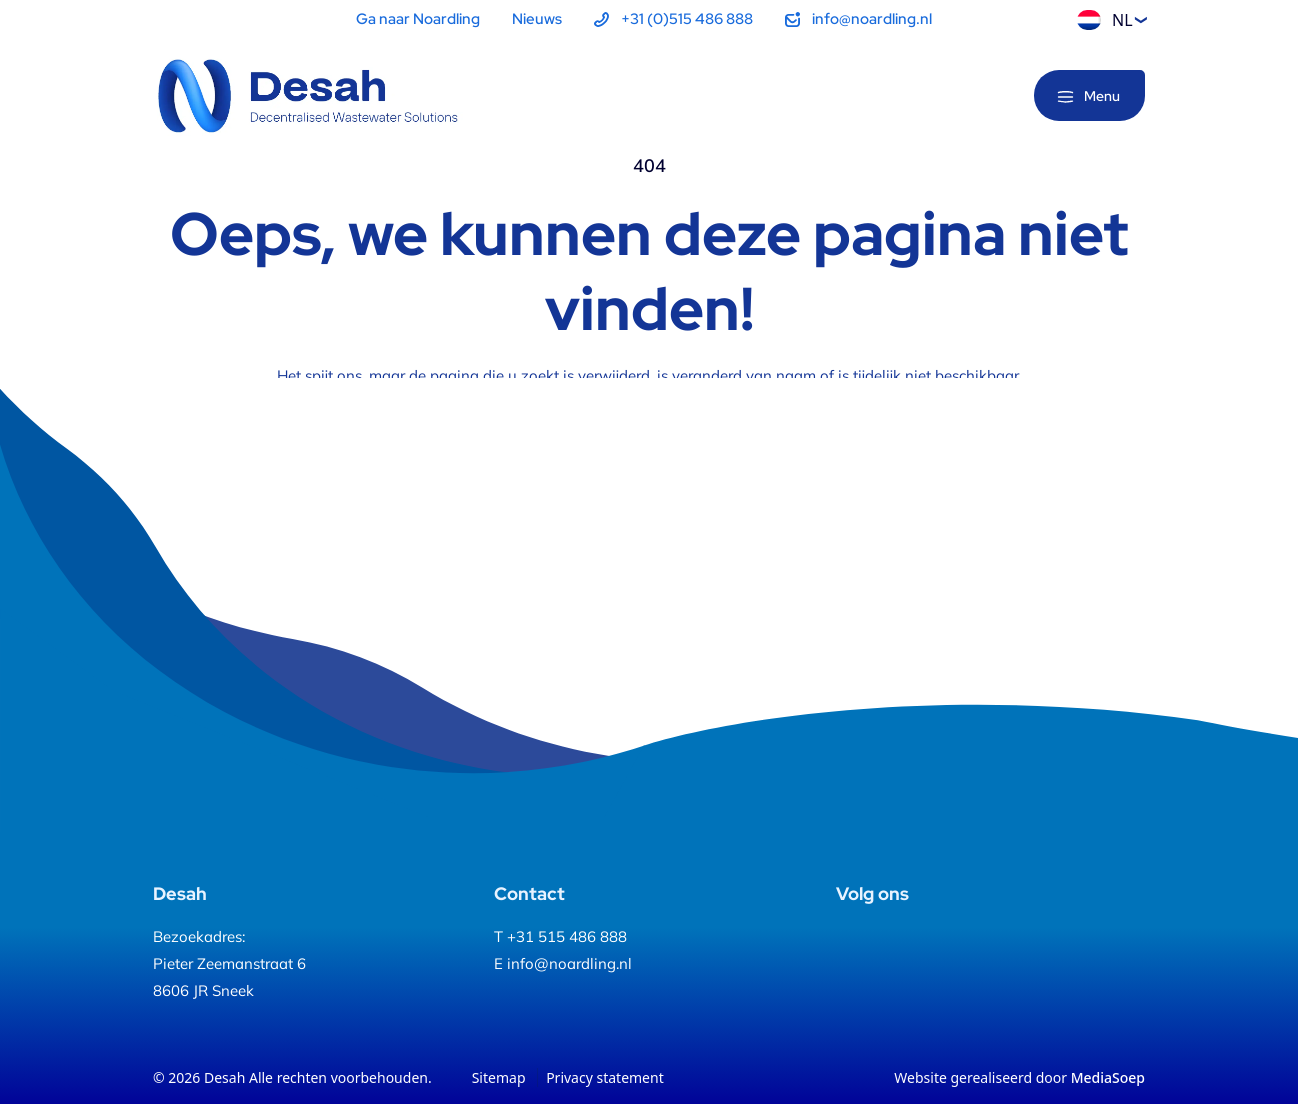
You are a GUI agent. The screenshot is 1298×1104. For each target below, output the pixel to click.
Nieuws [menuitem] (537, 19)
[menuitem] (673, 19)
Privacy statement (605, 1077)
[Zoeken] (986, 97)
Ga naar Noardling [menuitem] (418, 19)
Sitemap (499, 1077)
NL (1105, 20)
